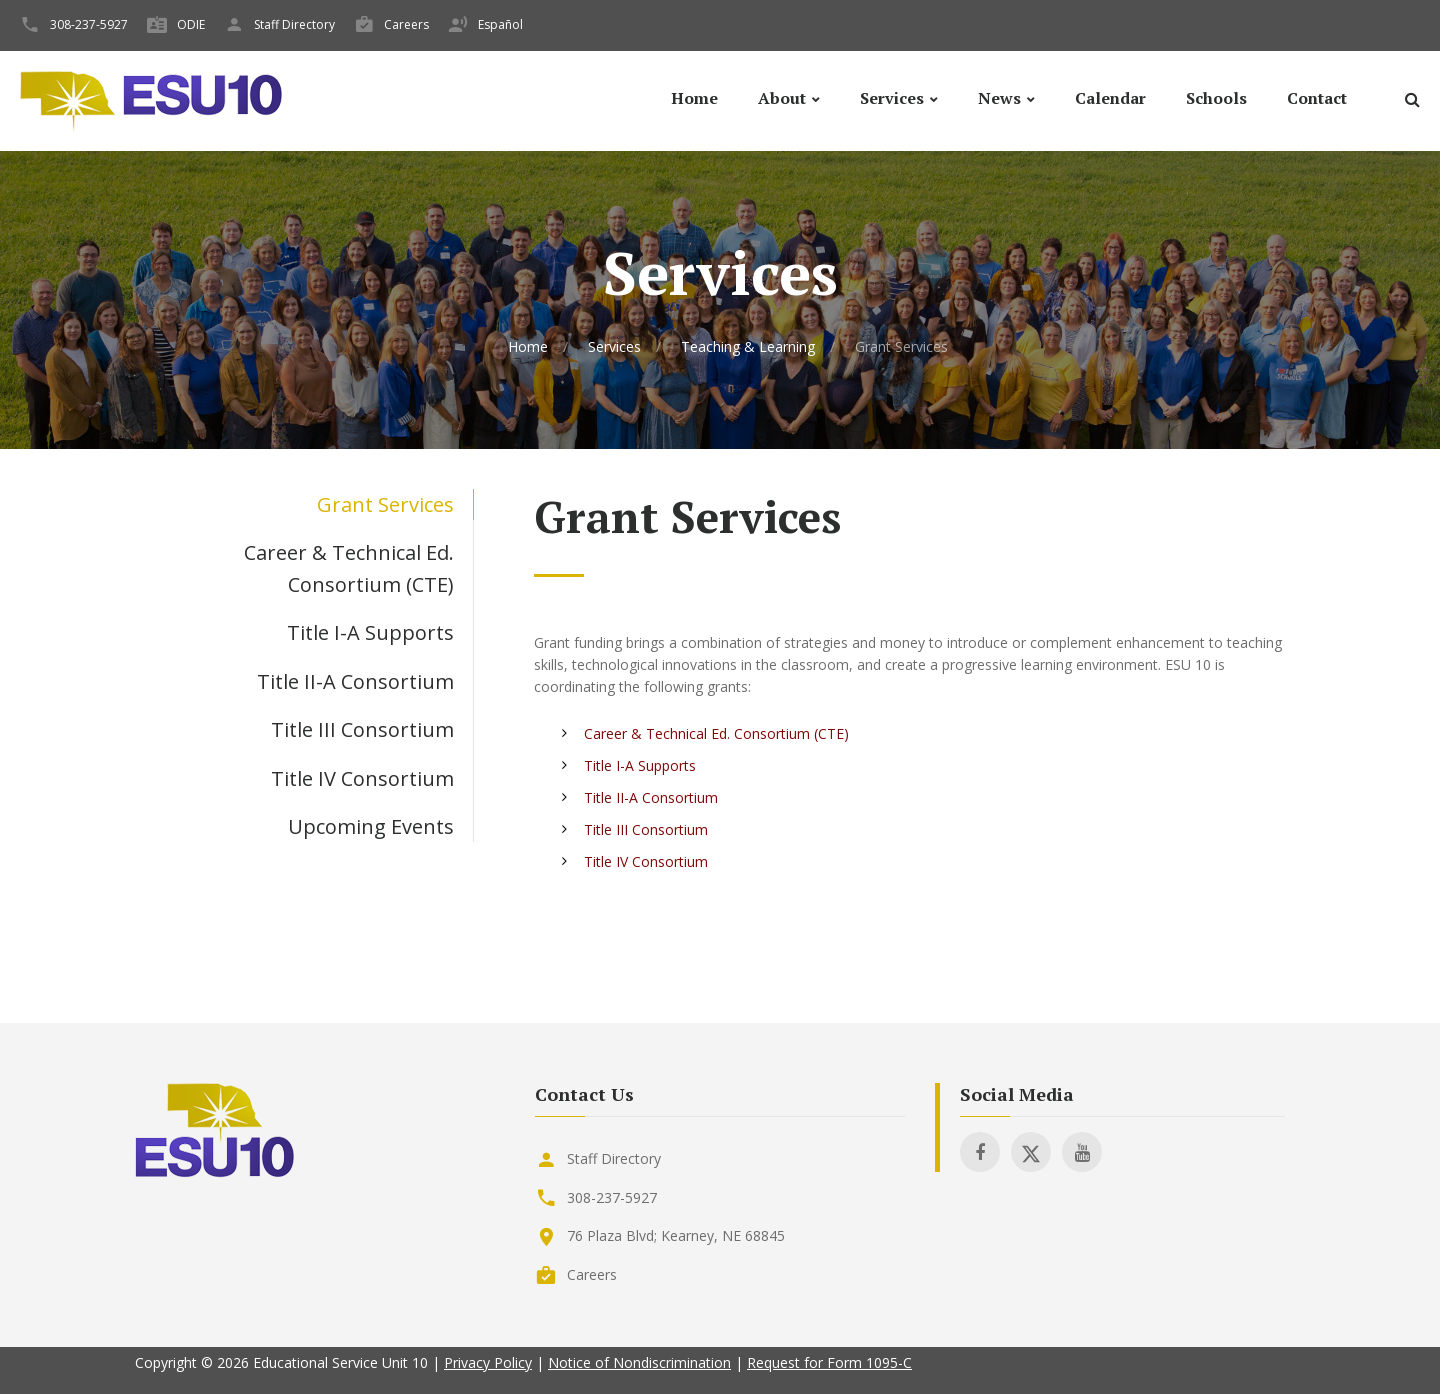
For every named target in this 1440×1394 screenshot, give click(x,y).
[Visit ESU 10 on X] (1031, 1152)
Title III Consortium (646, 829)
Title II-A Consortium (651, 797)
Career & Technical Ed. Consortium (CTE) (716, 733)
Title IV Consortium (646, 861)
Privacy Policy (488, 1362)
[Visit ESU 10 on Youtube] (1082, 1152)
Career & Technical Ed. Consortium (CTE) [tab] (349, 568)
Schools (1216, 98)
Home (694, 98)
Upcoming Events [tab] (371, 826)
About (782, 98)
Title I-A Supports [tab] (370, 632)
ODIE (191, 24)
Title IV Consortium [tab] (362, 778)
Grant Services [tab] (385, 504)
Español (500, 24)
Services (892, 98)
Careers (406, 24)
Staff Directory (294, 24)
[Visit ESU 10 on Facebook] (980, 1152)
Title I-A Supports (640, 765)
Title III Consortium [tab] (362, 729)
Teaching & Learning (748, 346)
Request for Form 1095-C (829, 1362)
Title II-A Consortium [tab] (355, 681)
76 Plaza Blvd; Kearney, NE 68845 (676, 1235)
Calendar (1110, 98)
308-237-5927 (89, 24)
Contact (1317, 98)
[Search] (1412, 102)
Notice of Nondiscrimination (639, 1362)
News (999, 98)
